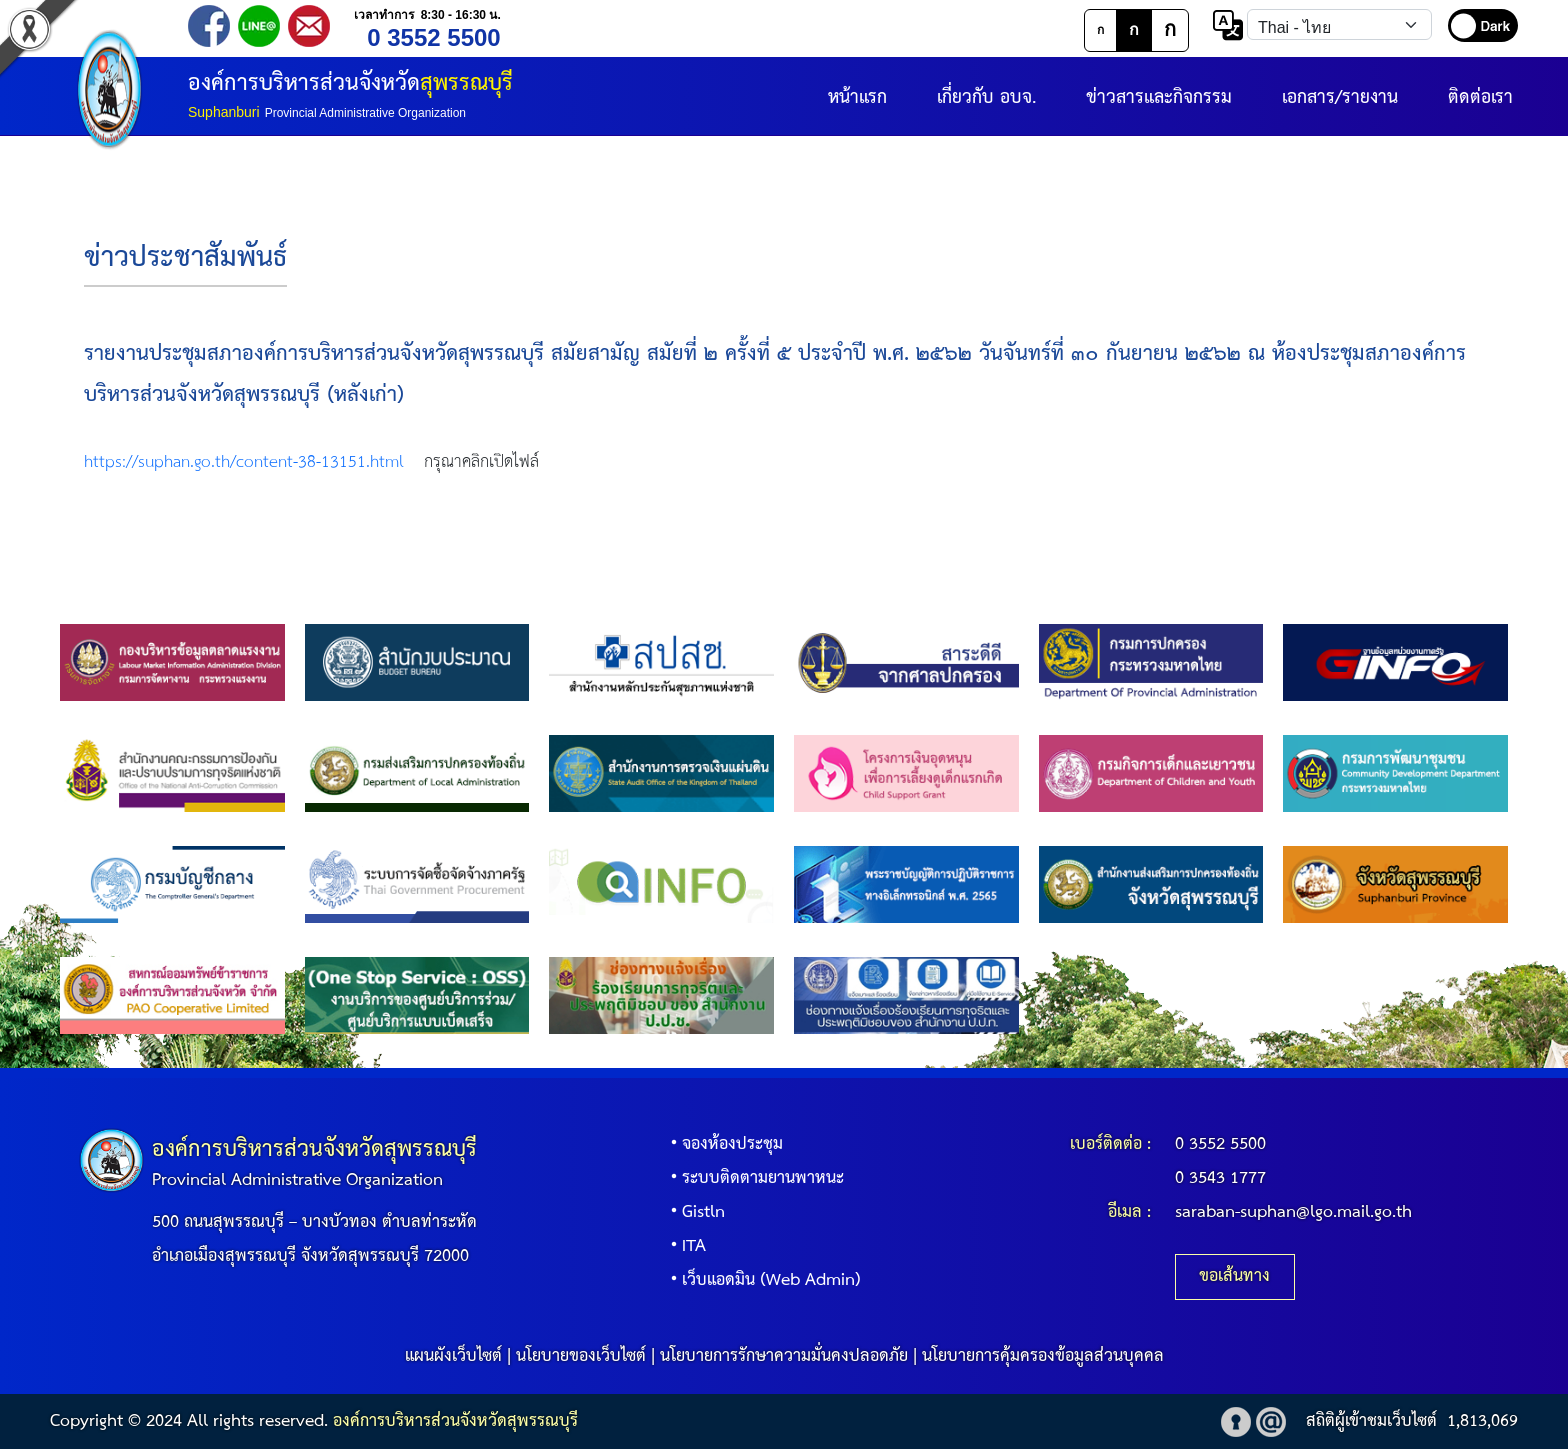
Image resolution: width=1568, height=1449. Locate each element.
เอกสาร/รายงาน (1340, 97)
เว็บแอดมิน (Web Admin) (761, 1280)
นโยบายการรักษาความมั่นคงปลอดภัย (784, 1356)
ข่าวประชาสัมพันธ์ (185, 258)
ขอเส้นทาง (1234, 1276)
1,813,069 (1482, 1421)
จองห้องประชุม (722, 1144)
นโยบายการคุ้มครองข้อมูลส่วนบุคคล (1043, 1356)
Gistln (693, 1212)
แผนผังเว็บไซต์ (453, 1356)
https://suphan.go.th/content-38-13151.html (244, 462)
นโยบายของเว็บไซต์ (581, 1356)
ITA (684, 1246)
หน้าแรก (857, 97)
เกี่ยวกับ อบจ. (986, 97)
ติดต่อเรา (1480, 97)
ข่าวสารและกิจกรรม (1159, 97)
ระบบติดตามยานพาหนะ (753, 1178)
